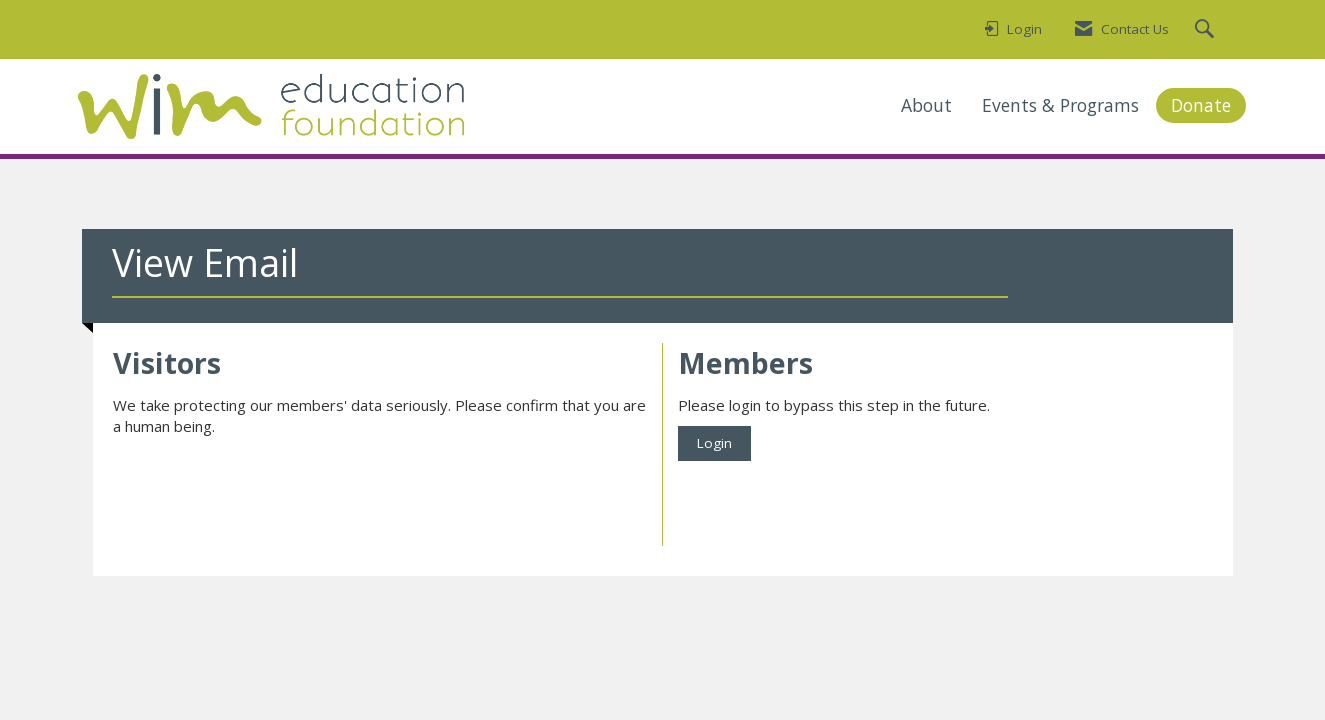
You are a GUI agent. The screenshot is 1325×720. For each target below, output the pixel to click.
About (926, 105)
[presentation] (265, 487)
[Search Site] (1207, 30)
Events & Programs (1060, 105)
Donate (1201, 105)
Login (714, 443)
